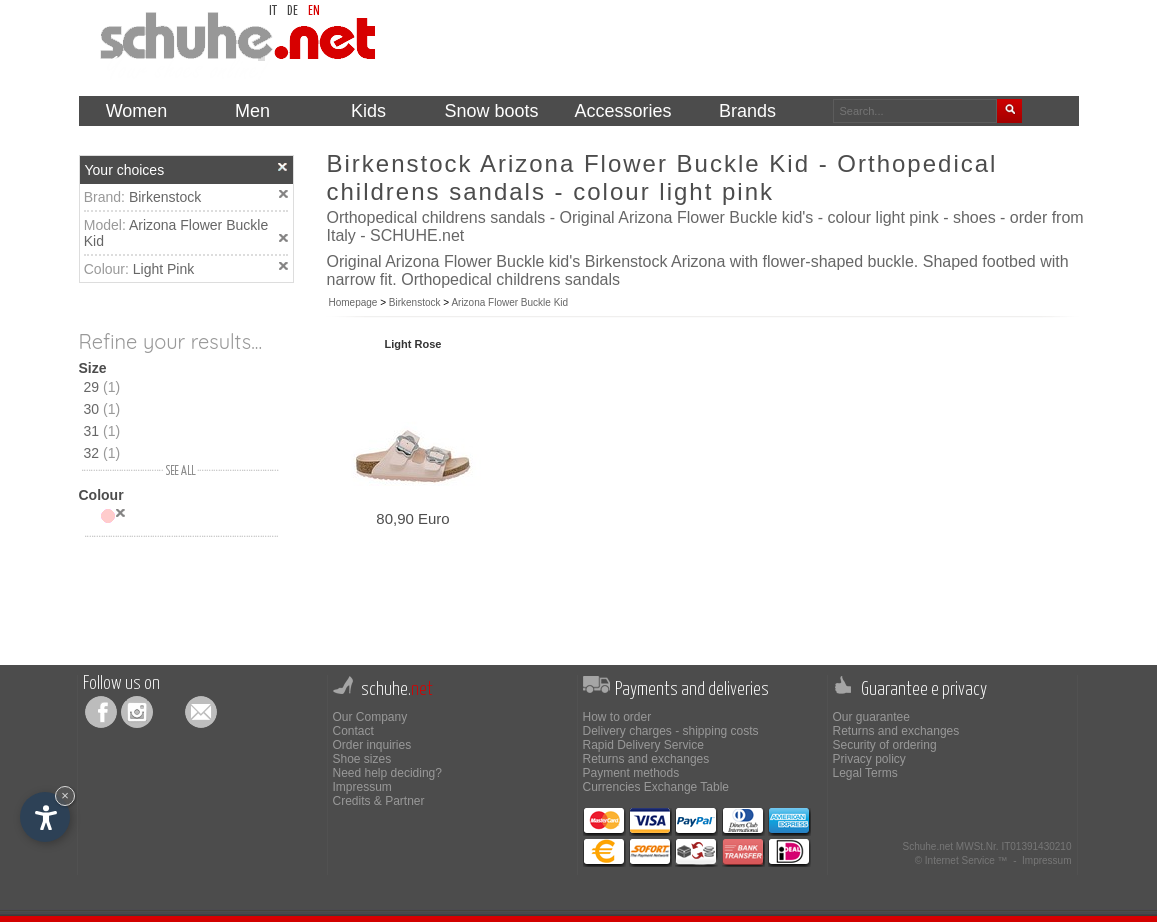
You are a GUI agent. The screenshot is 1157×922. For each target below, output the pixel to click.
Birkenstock (165, 197)
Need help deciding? (387, 773)
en (314, 11)
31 (102, 431)
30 (102, 409)
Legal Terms (865, 773)
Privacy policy (869, 759)
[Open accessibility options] (45, 817)
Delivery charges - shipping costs (671, 731)
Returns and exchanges (646, 759)
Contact (353, 731)
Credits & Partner (379, 801)
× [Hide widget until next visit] (65, 795)
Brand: (106, 197)
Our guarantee (871, 717)
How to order (617, 717)
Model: (106, 225)
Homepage (353, 302)
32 (102, 453)
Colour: (108, 269)
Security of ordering (885, 745)
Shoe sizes (362, 759)
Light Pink (163, 269)
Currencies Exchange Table (656, 787)
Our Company (370, 717)
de (292, 11)
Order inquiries (372, 745)
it (273, 11)
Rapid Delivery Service (643, 745)
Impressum (362, 787)
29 (102, 387)
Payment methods (631, 773)
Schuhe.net (927, 846)
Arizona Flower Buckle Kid (509, 302)
